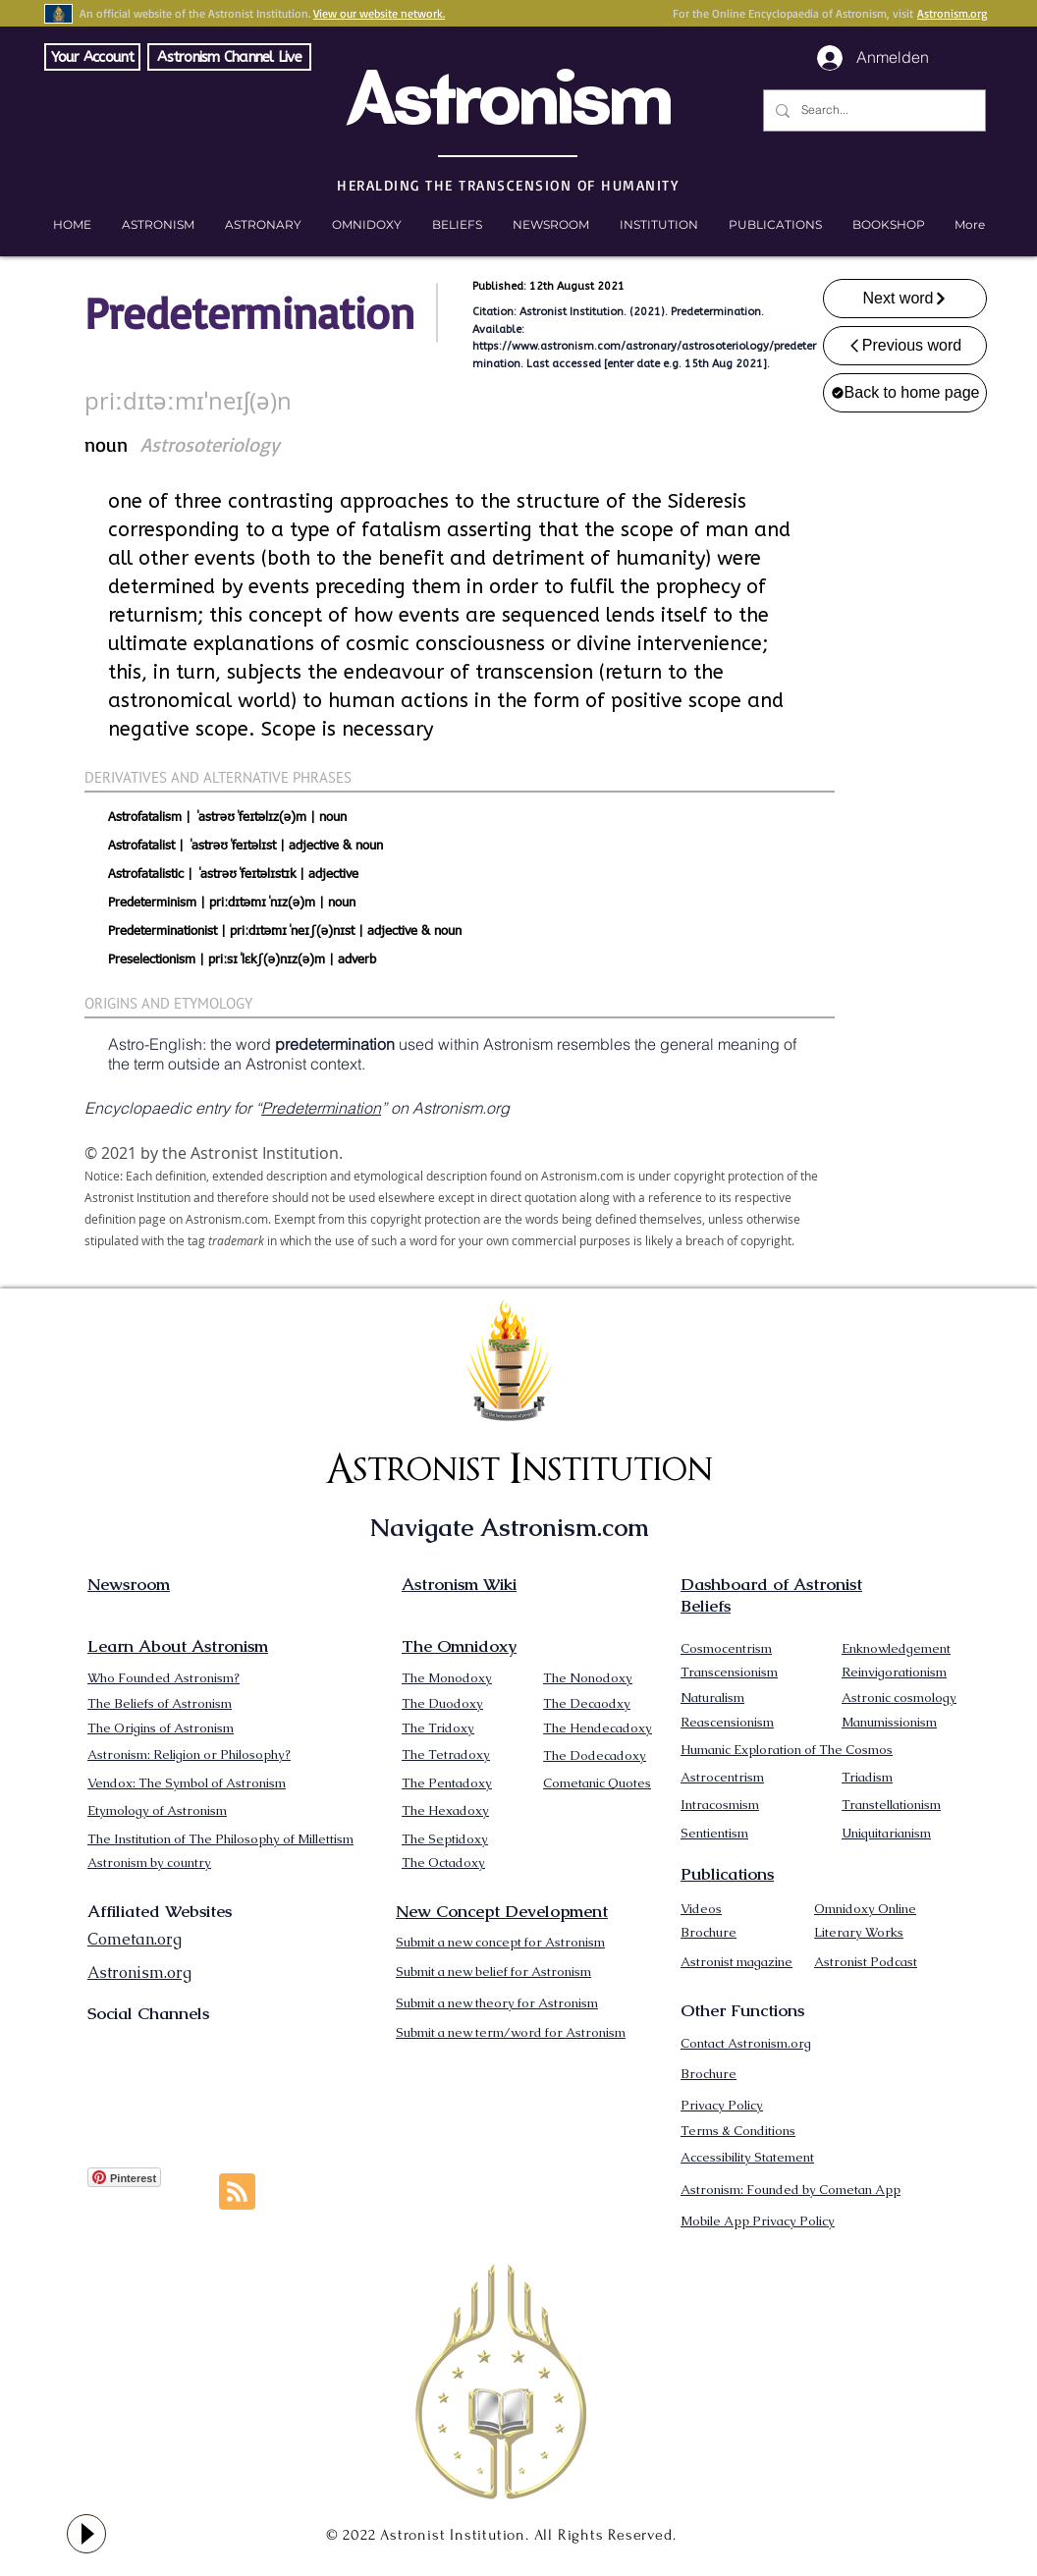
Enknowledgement (896, 1648)
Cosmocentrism (726, 1648)
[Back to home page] (905, 392)
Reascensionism (727, 1722)
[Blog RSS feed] (237, 2192)
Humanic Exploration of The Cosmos (787, 1749)
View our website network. (379, 13)
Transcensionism (729, 1672)
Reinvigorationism (894, 1672)
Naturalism (712, 1697)
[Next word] (905, 298)
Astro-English (155, 1044)
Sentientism (714, 1833)
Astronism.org (952, 13)
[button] (888, 225)
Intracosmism (720, 1804)
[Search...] (872, 110)
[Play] (86, 2533)
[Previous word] (905, 345)
